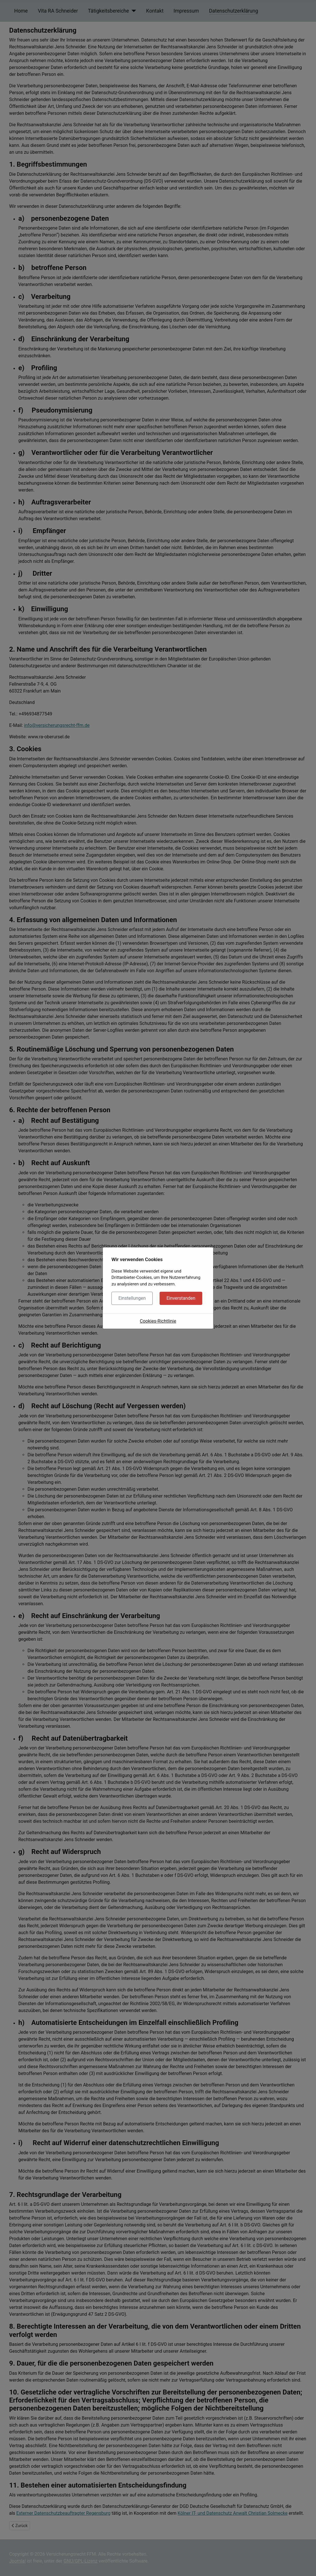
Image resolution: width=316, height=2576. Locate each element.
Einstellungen (132, 1298)
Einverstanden (180, 1298)
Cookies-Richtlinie (158, 1321)
